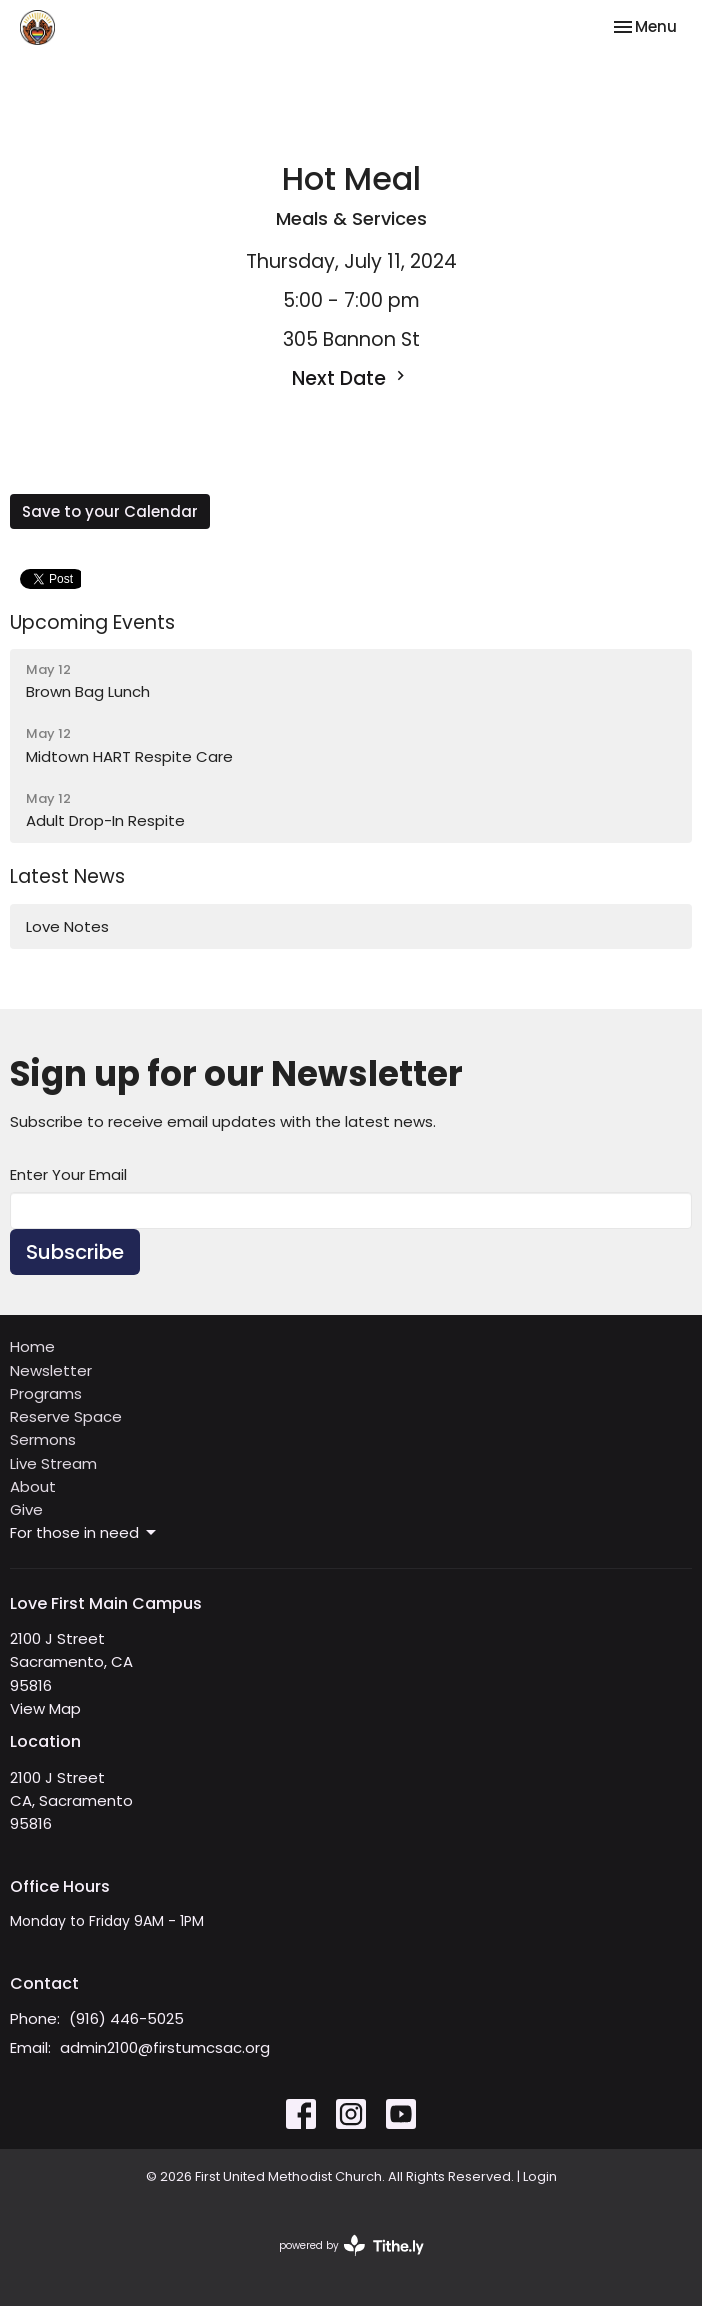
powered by (351, 2245)
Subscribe (75, 1252)
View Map (45, 1708)
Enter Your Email (68, 1174)
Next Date (351, 378)
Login (540, 2176)
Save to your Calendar (110, 511)
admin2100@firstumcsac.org (165, 2047)
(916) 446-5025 (126, 2018)
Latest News (67, 876)
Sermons (43, 1439)
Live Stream (53, 1463)
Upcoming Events (92, 622)
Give (26, 1509)
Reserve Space (66, 1416)
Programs (46, 1393)
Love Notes (67, 926)
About (33, 1486)
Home (32, 1346)
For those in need (84, 1532)
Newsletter (51, 1370)
